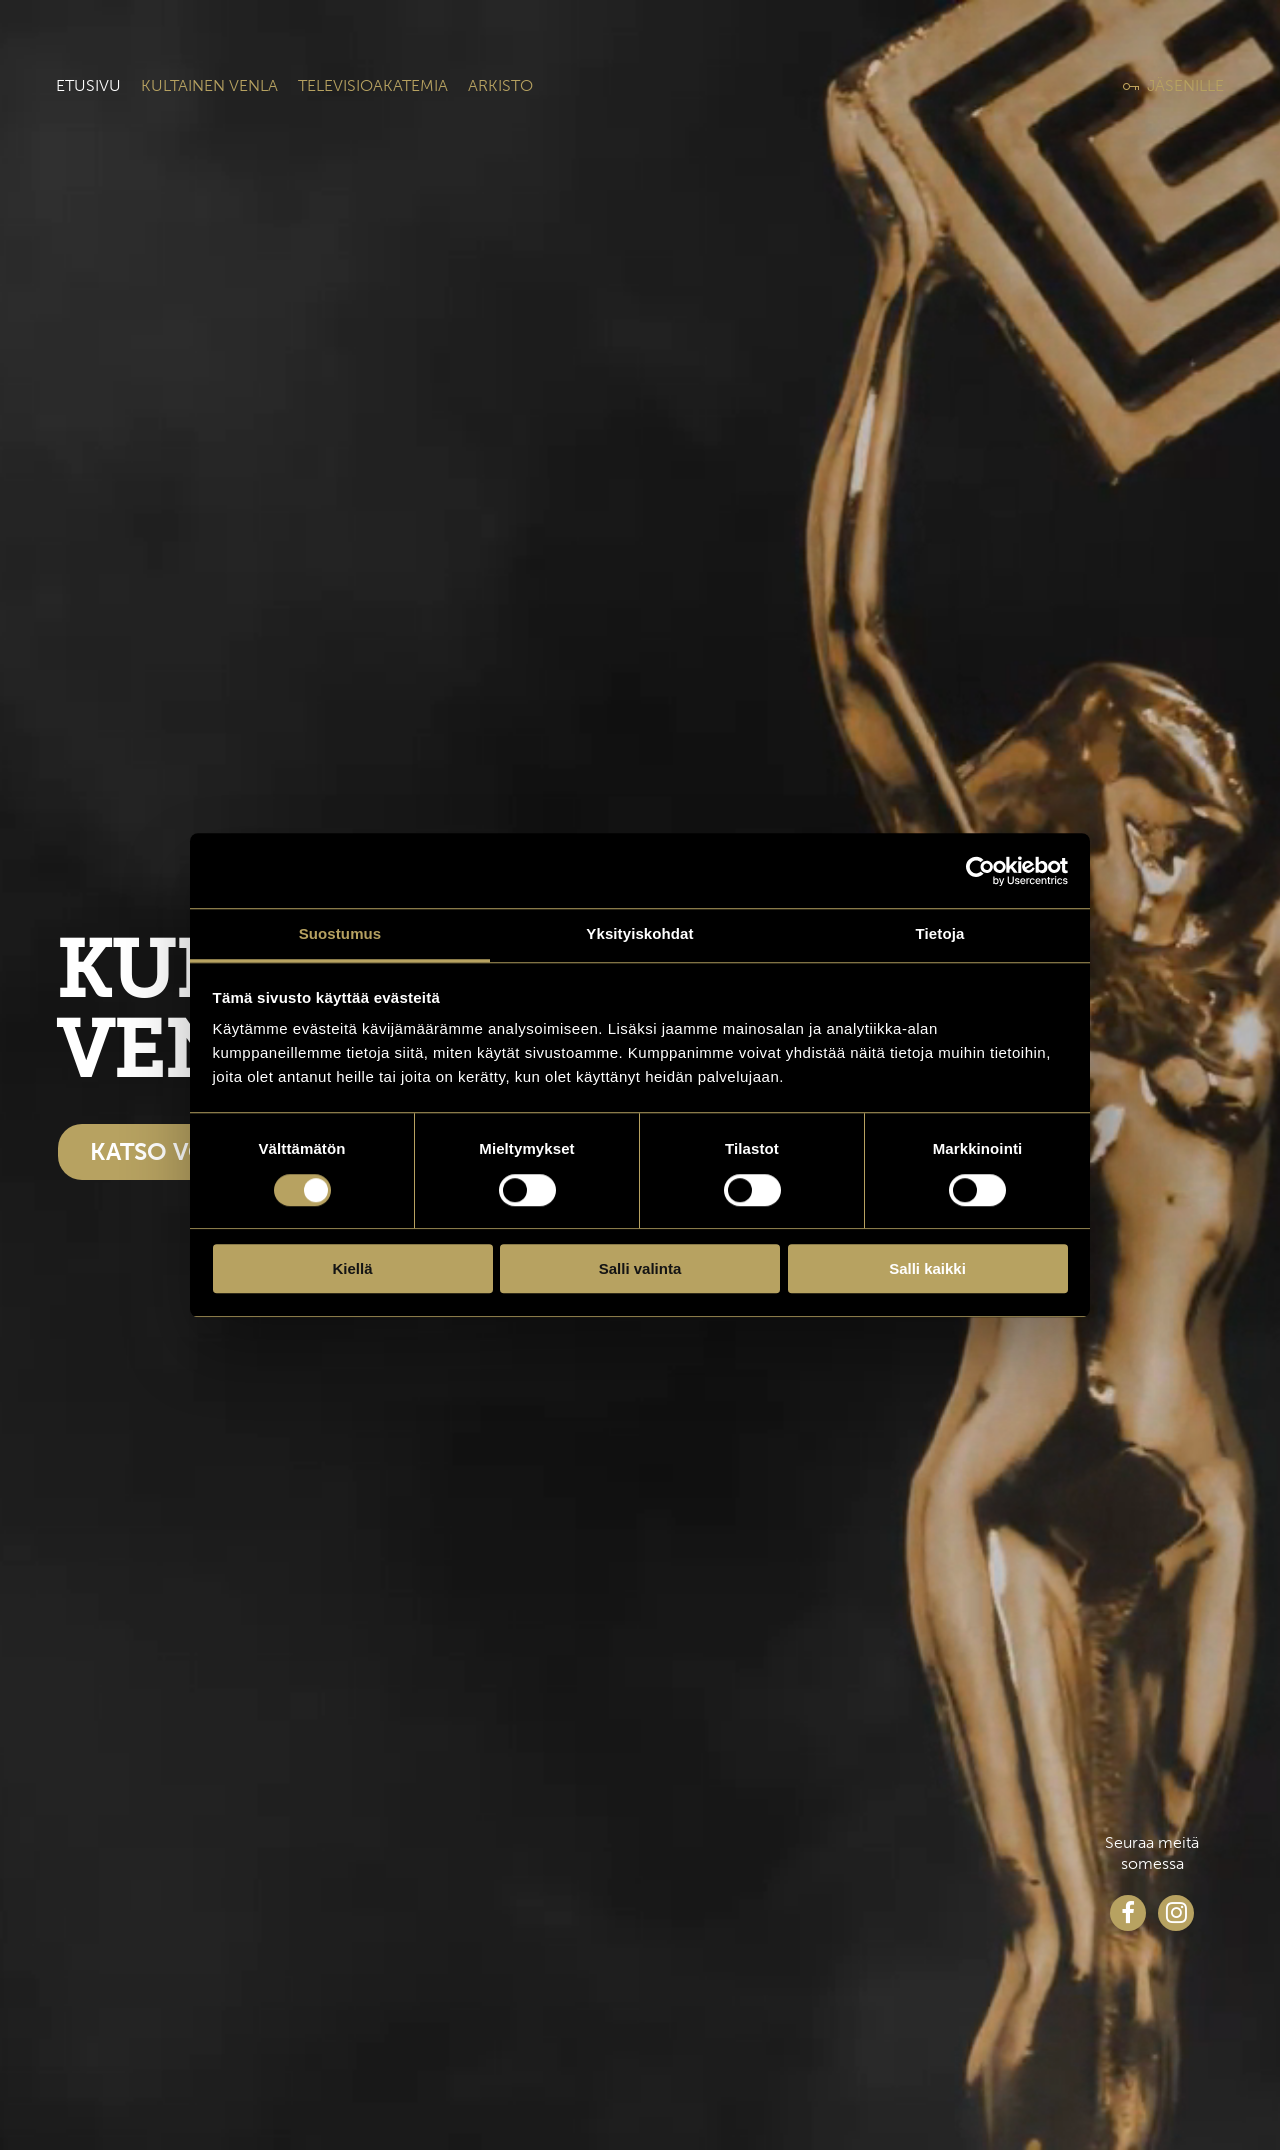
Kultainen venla (209, 85)
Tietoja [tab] (940, 933)
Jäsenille (1185, 85)
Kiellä (352, 1268)
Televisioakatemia (373, 85)
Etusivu (88, 85)
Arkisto (500, 85)
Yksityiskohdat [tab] (639, 933)
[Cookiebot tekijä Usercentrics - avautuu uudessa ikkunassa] (980, 871)
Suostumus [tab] (340, 933)
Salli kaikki (927, 1268)
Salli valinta (640, 1268)
